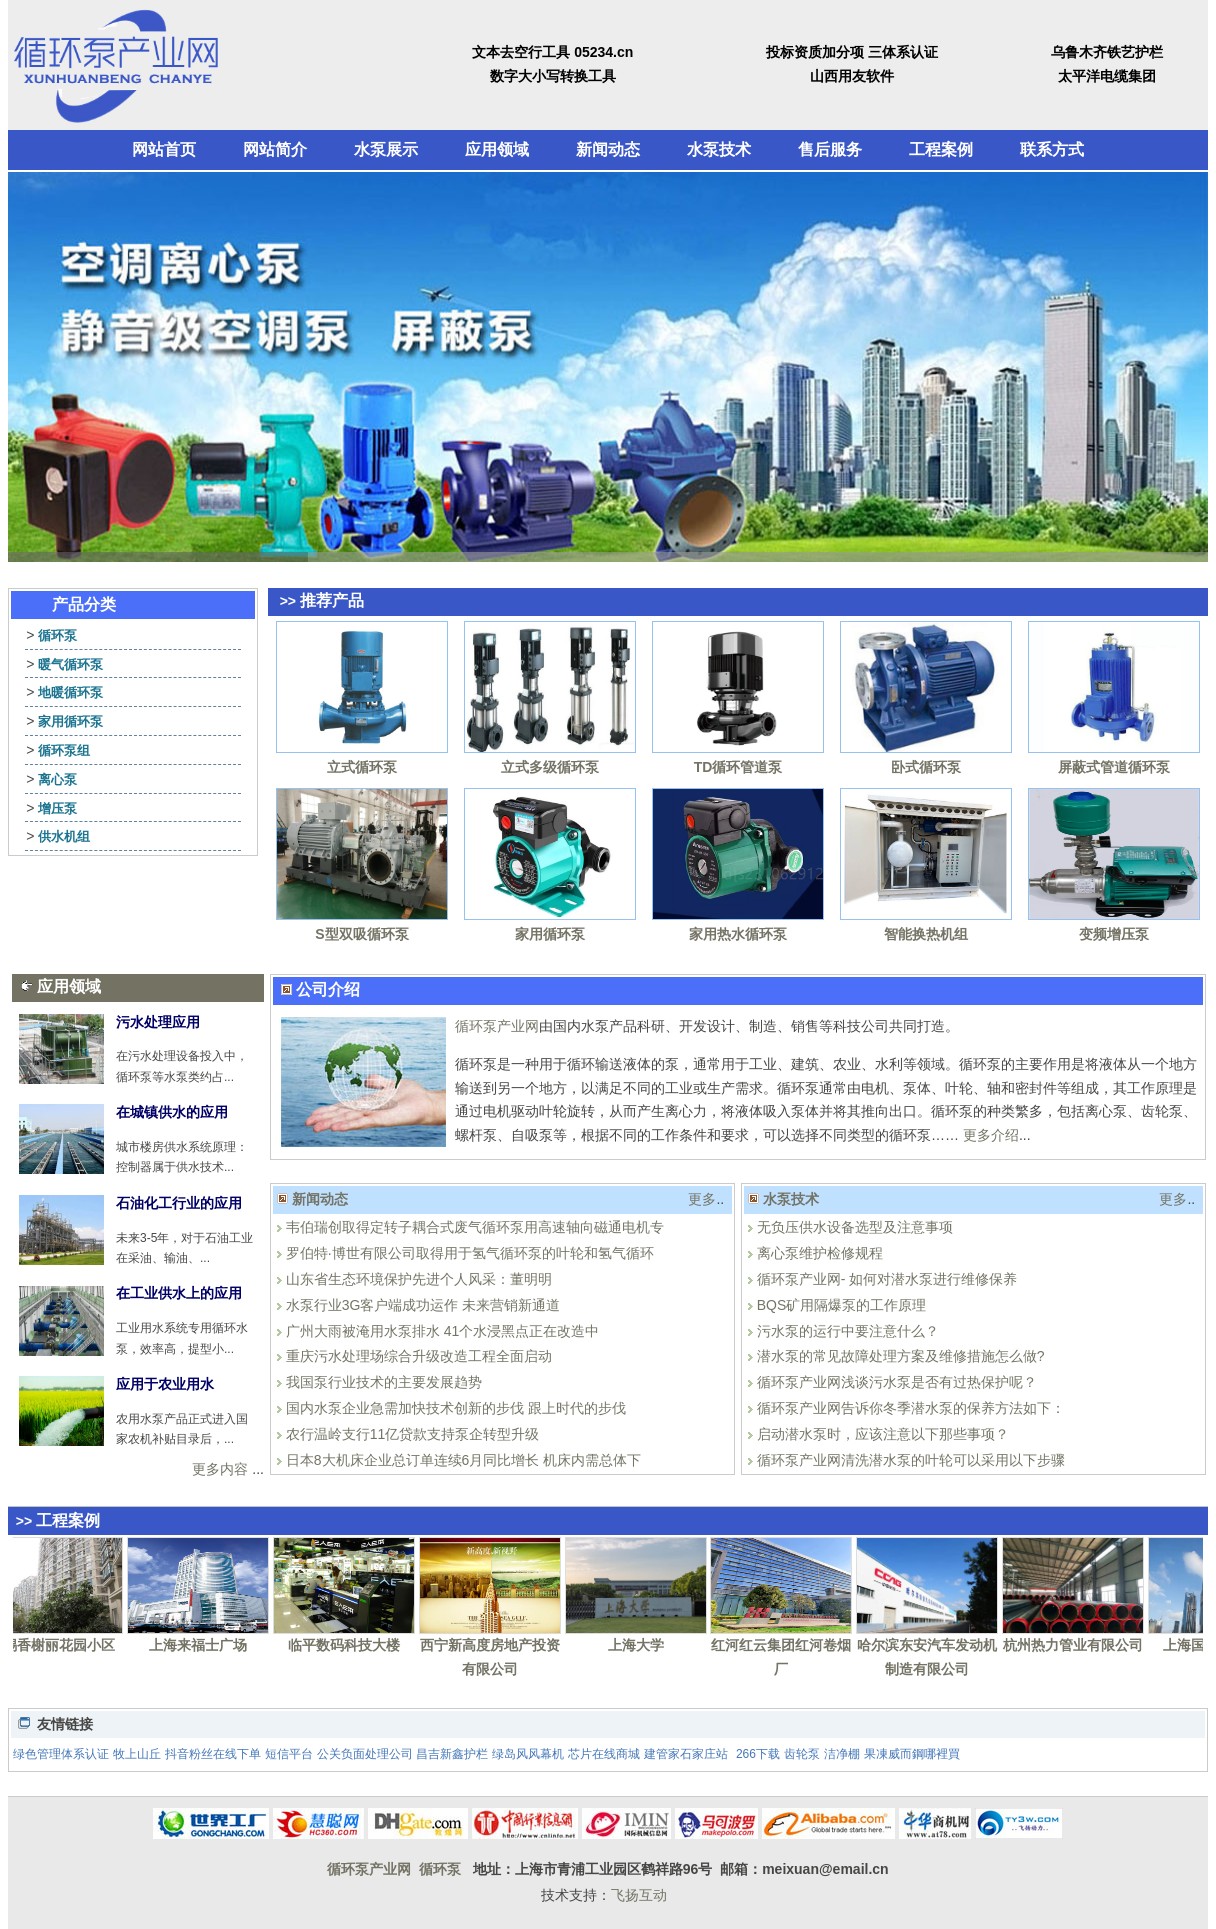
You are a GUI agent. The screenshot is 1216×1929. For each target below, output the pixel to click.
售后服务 (830, 149)
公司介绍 (328, 989)
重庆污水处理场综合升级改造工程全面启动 (419, 1356)
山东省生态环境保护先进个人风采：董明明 (419, 1279)
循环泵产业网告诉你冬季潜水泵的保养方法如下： (911, 1408)
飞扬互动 (639, 1895)
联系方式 (1052, 149)
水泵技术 (719, 149)
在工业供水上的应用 (179, 1293)
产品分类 (84, 604)
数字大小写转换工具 (553, 76)
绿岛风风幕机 (528, 1754)
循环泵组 (64, 750)
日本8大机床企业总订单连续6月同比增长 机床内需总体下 (463, 1460)
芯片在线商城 (604, 1754)
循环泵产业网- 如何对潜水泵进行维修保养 (887, 1279)
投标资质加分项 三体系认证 (852, 52)
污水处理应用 (158, 1022)
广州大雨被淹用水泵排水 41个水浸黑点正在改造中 (442, 1331)
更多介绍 (991, 1135)
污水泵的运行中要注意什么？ (848, 1331)
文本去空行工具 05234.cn (552, 52)
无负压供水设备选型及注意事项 (855, 1227)
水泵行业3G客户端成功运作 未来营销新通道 (423, 1305)
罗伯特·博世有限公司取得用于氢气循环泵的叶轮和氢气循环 (470, 1253)
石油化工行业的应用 (179, 1203)
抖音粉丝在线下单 (213, 1754)
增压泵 (57, 808)
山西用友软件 (852, 76)
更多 (702, 1199)
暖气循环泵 (70, 664)
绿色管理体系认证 (61, 1754)
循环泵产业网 (497, 1026)
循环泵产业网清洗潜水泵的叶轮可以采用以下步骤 (911, 1460)
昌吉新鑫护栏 (452, 1754)
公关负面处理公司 (365, 1754)
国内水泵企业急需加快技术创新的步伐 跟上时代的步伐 (456, 1408)
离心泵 (57, 779)
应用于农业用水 (165, 1384)
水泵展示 (386, 149)
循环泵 (57, 635)
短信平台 (289, 1754)
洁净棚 (842, 1754)
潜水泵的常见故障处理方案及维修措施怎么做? (901, 1356)
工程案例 (941, 149)
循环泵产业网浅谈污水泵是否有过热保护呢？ (897, 1382)
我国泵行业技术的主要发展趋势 (384, 1382)
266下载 (758, 1754)
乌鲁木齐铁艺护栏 (1107, 52)
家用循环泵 (70, 721)
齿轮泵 (802, 1754)
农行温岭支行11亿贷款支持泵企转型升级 (413, 1434)
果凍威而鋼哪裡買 (912, 1754)
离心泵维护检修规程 (820, 1253)
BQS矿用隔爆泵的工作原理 (842, 1305)
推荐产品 (332, 600)
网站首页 (164, 149)
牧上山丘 (137, 1754)
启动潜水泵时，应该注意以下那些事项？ (883, 1434)
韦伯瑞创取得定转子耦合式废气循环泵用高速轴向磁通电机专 (475, 1227)
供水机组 (64, 836)
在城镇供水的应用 (172, 1112)
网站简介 (275, 149)
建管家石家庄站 (686, 1754)
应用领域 (497, 149)
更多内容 (220, 1469)
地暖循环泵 (70, 692)
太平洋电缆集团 (1107, 76)
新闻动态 (608, 149)
